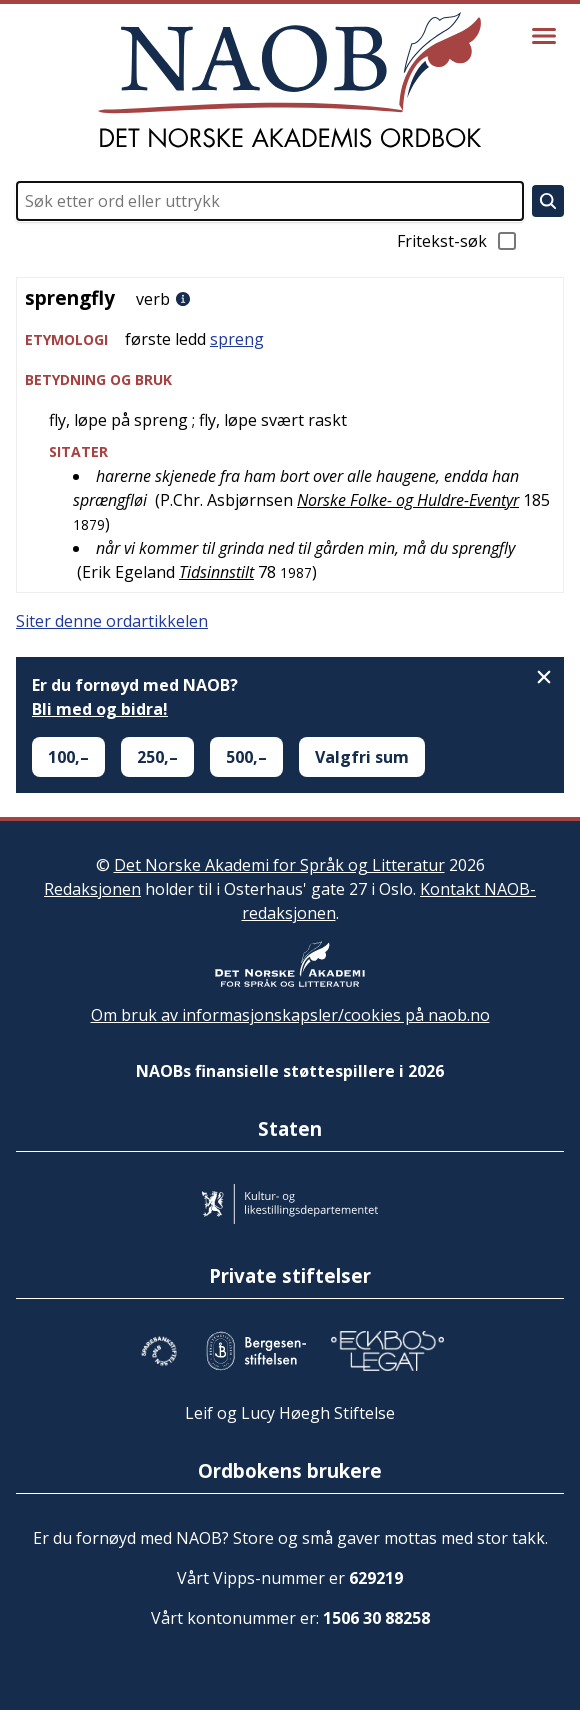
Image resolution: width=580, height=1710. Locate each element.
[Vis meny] (544, 36)
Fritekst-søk (458, 241)
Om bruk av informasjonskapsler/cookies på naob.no (290, 1015)
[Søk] (548, 201)
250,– (157, 757)
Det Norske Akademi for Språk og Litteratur (279, 865)
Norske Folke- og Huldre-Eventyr (408, 500)
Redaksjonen (92, 889)
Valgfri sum (362, 757)
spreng (237, 339)
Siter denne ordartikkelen (112, 621)
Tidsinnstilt (216, 572)
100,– (68, 757)
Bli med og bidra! (100, 709)
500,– (246, 757)
